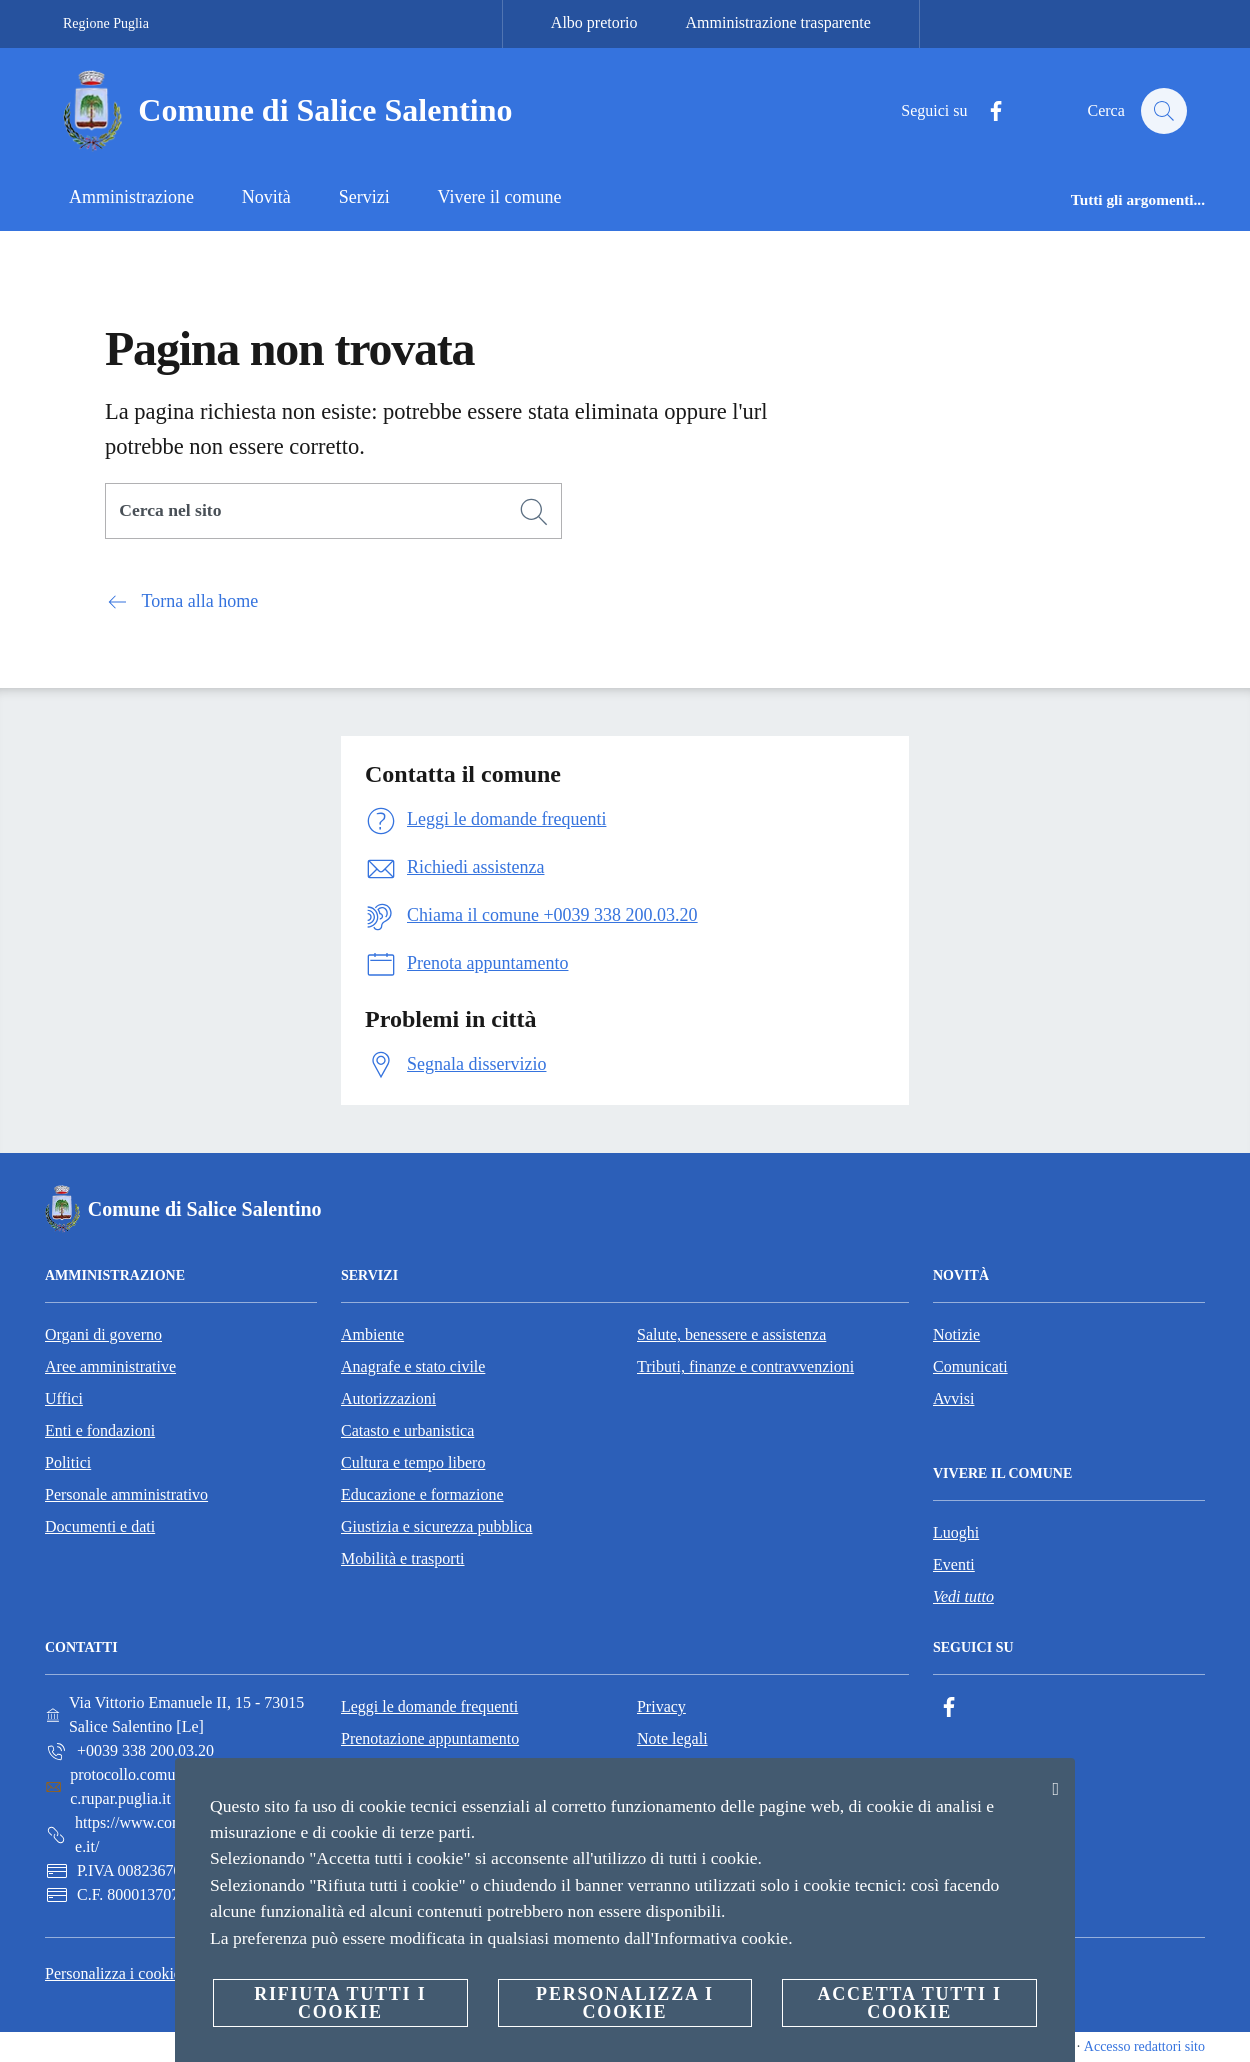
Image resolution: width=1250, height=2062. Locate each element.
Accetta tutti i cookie (909, 2003)
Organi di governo (103, 1334)
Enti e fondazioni (100, 1430)
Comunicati (970, 1366)
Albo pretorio (594, 22)
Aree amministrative (110, 1366)
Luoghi (956, 1532)
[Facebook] (986, 111)
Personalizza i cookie (113, 1973)
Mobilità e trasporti (403, 1558)
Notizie (956, 1334)
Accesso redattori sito (1144, 2046)
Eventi (954, 1564)
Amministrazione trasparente (778, 22)
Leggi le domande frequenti (429, 1706)
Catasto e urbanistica (407, 1430)
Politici (68, 1462)
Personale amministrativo (126, 1494)
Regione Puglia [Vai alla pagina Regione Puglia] (106, 23)
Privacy (661, 1706)
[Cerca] (1163, 111)
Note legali (672, 1738)
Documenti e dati (100, 1526)
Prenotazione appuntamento (430, 1738)
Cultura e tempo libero (413, 1462)
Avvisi (953, 1398)
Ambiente (372, 1334)
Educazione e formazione (422, 1494)
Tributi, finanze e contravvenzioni (745, 1366)
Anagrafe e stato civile (413, 1366)
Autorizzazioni (388, 1398)
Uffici (64, 1398)
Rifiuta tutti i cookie (340, 2003)
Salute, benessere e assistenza (731, 1334)
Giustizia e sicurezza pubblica (436, 1526)
